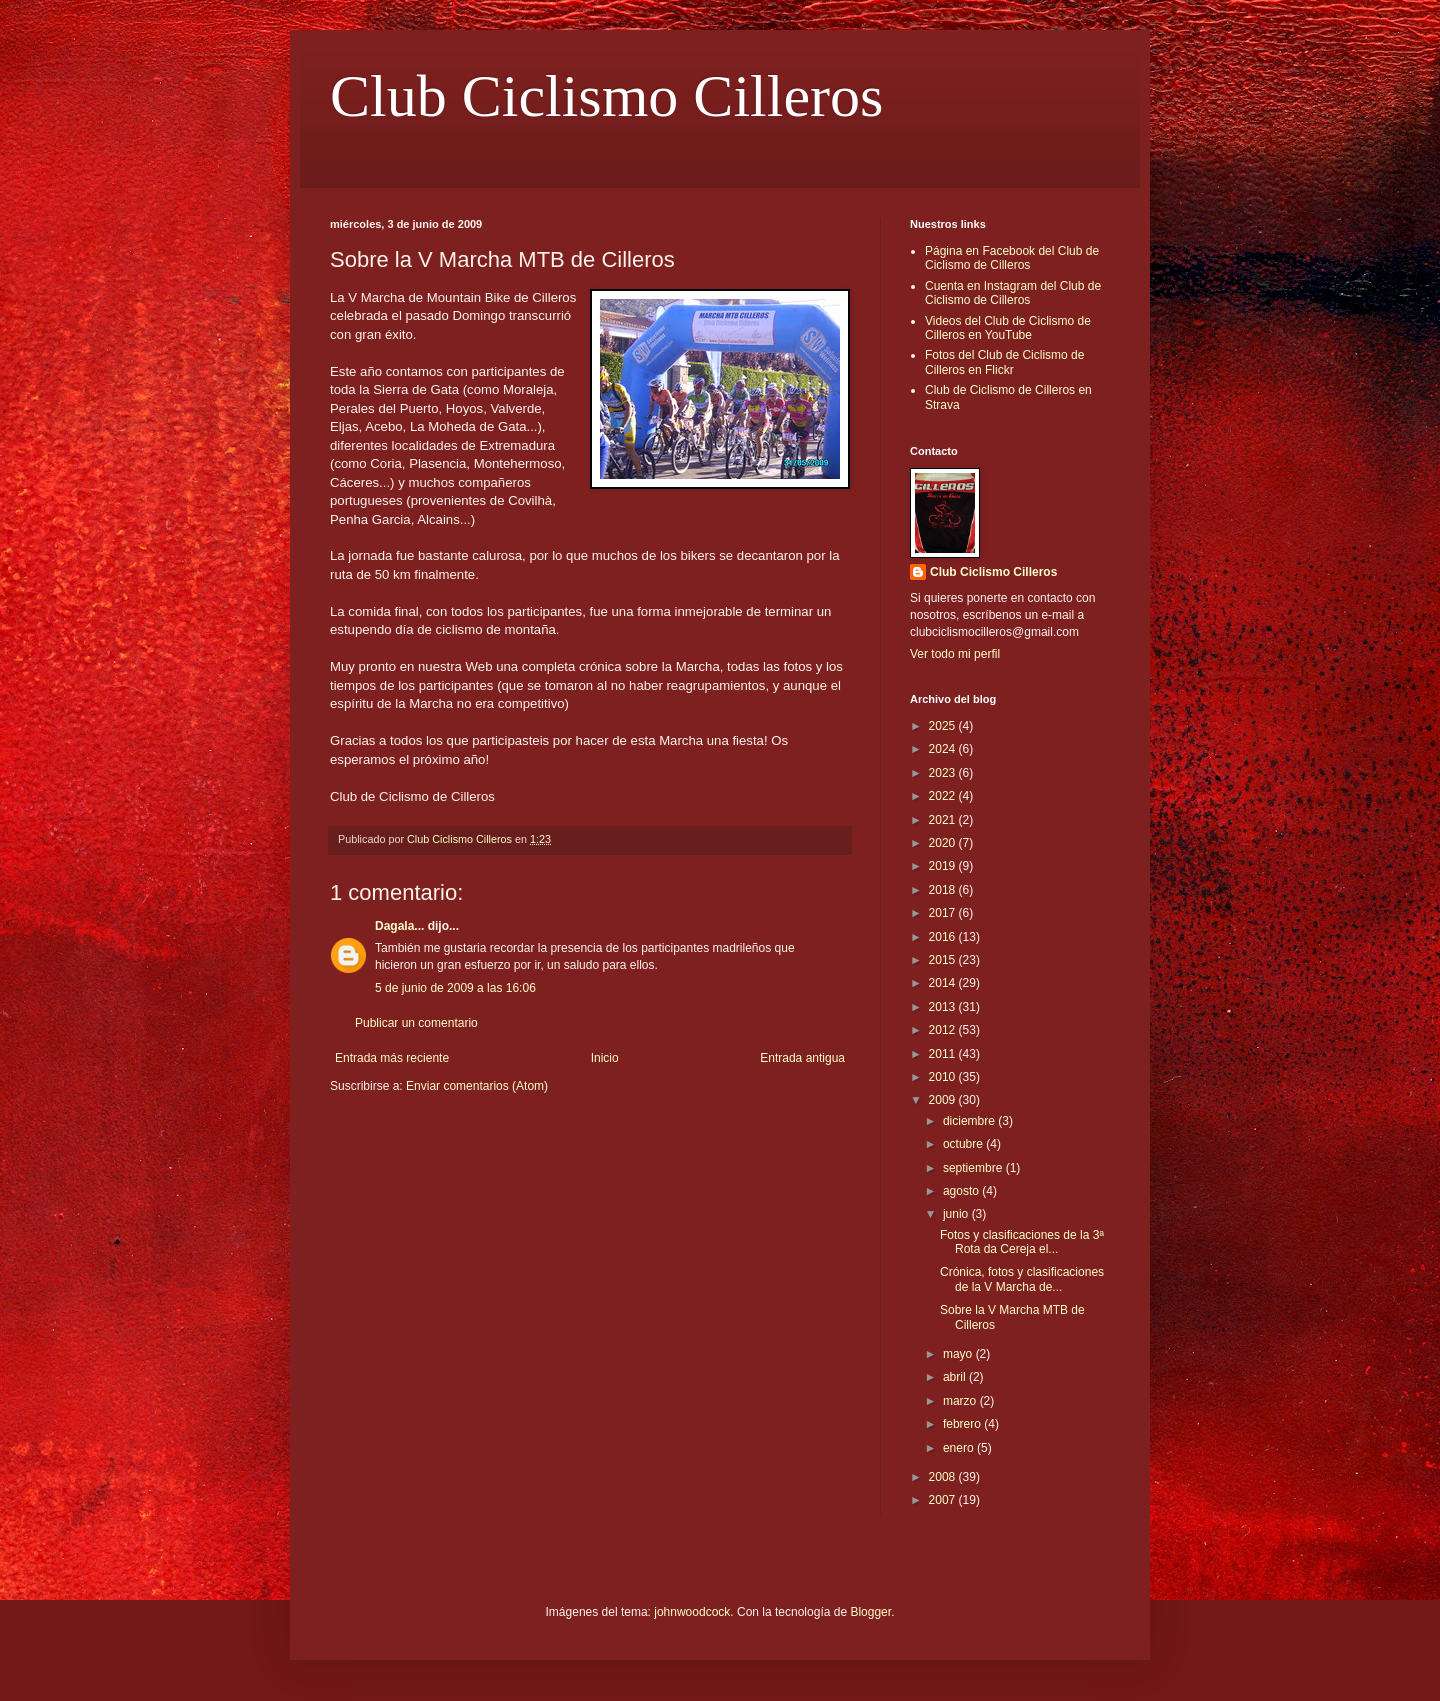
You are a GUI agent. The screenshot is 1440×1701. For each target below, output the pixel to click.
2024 (944, 749)
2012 (944, 1030)
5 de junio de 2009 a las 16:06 (455, 988)
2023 (944, 773)
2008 (944, 1477)
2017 (944, 913)
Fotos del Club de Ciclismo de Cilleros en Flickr (1004, 362)
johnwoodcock (692, 1612)
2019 (944, 866)
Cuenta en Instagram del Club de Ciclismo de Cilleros (1013, 293)
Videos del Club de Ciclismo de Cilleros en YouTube (1008, 328)
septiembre (974, 1168)
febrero (963, 1424)
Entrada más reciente (392, 1058)
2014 (944, 983)
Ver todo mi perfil (955, 654)
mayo (959, 1354)
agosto (962, 1191)
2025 (944, 726)
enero (960, 1448)
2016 (944, 937)
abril (956, 1377)
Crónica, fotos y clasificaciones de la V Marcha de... (1022, 1279)
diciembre (970, 1121)
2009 (944, 1100)
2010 (944, 1077)
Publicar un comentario (416, 1023)
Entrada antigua (802, 1058)
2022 (944, 796)
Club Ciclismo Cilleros (606, 96)
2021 (944, 820)
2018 (944, 890)
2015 (944, 960)
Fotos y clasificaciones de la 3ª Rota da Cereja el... (1022, 1242)
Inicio (605, 1058)
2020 (944, 843)
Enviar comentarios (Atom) (477, 1086)
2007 (944, 1500)
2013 (944, 1007)
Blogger (870, 1612)
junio (957, 1214)
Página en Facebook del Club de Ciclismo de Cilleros (1012, 258)
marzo (961, 1401)
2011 (944, 1054)
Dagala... (399, 926)
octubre (964, 1144)
